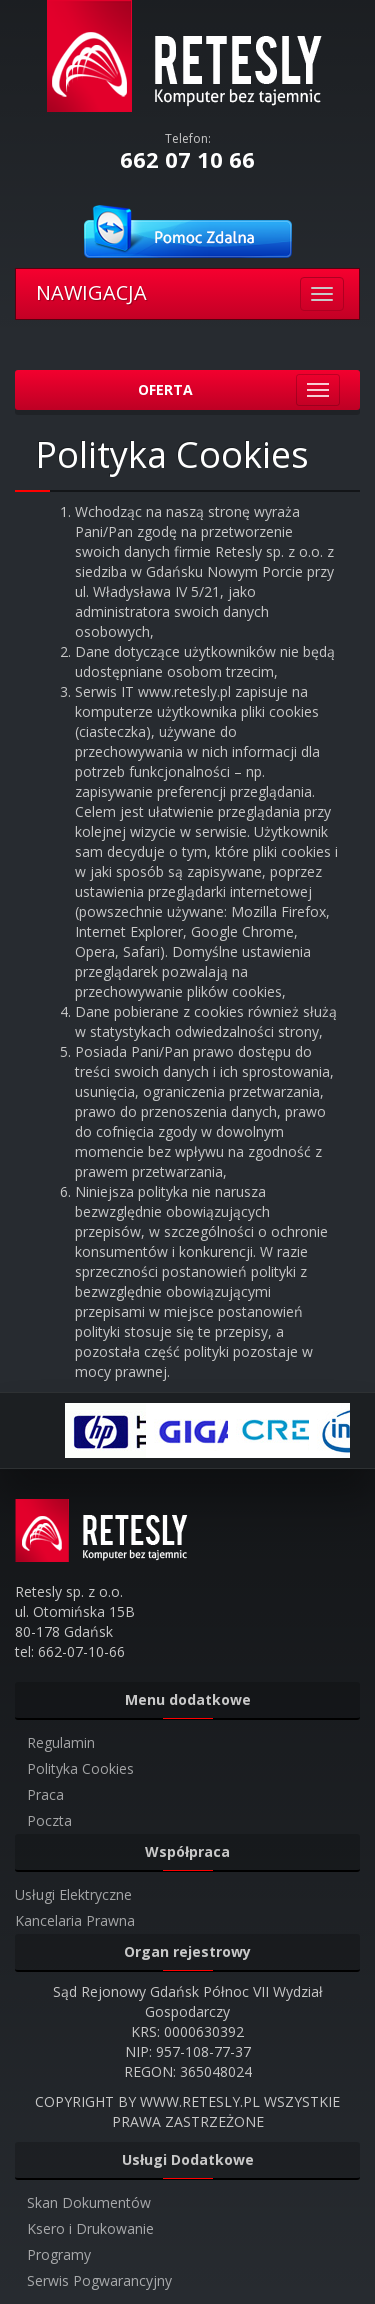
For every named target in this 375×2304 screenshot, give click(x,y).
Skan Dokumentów (89, 2202)
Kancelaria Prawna (75, 1920)
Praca (45, 1794)
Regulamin (61, 1742)
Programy (59, 2254)
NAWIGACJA (91, 292)
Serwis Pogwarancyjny (99, 2280)
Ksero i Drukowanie (90, 2228)
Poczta (49, 1820)
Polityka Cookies (80, 1768)
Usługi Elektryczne (73, 1894)
